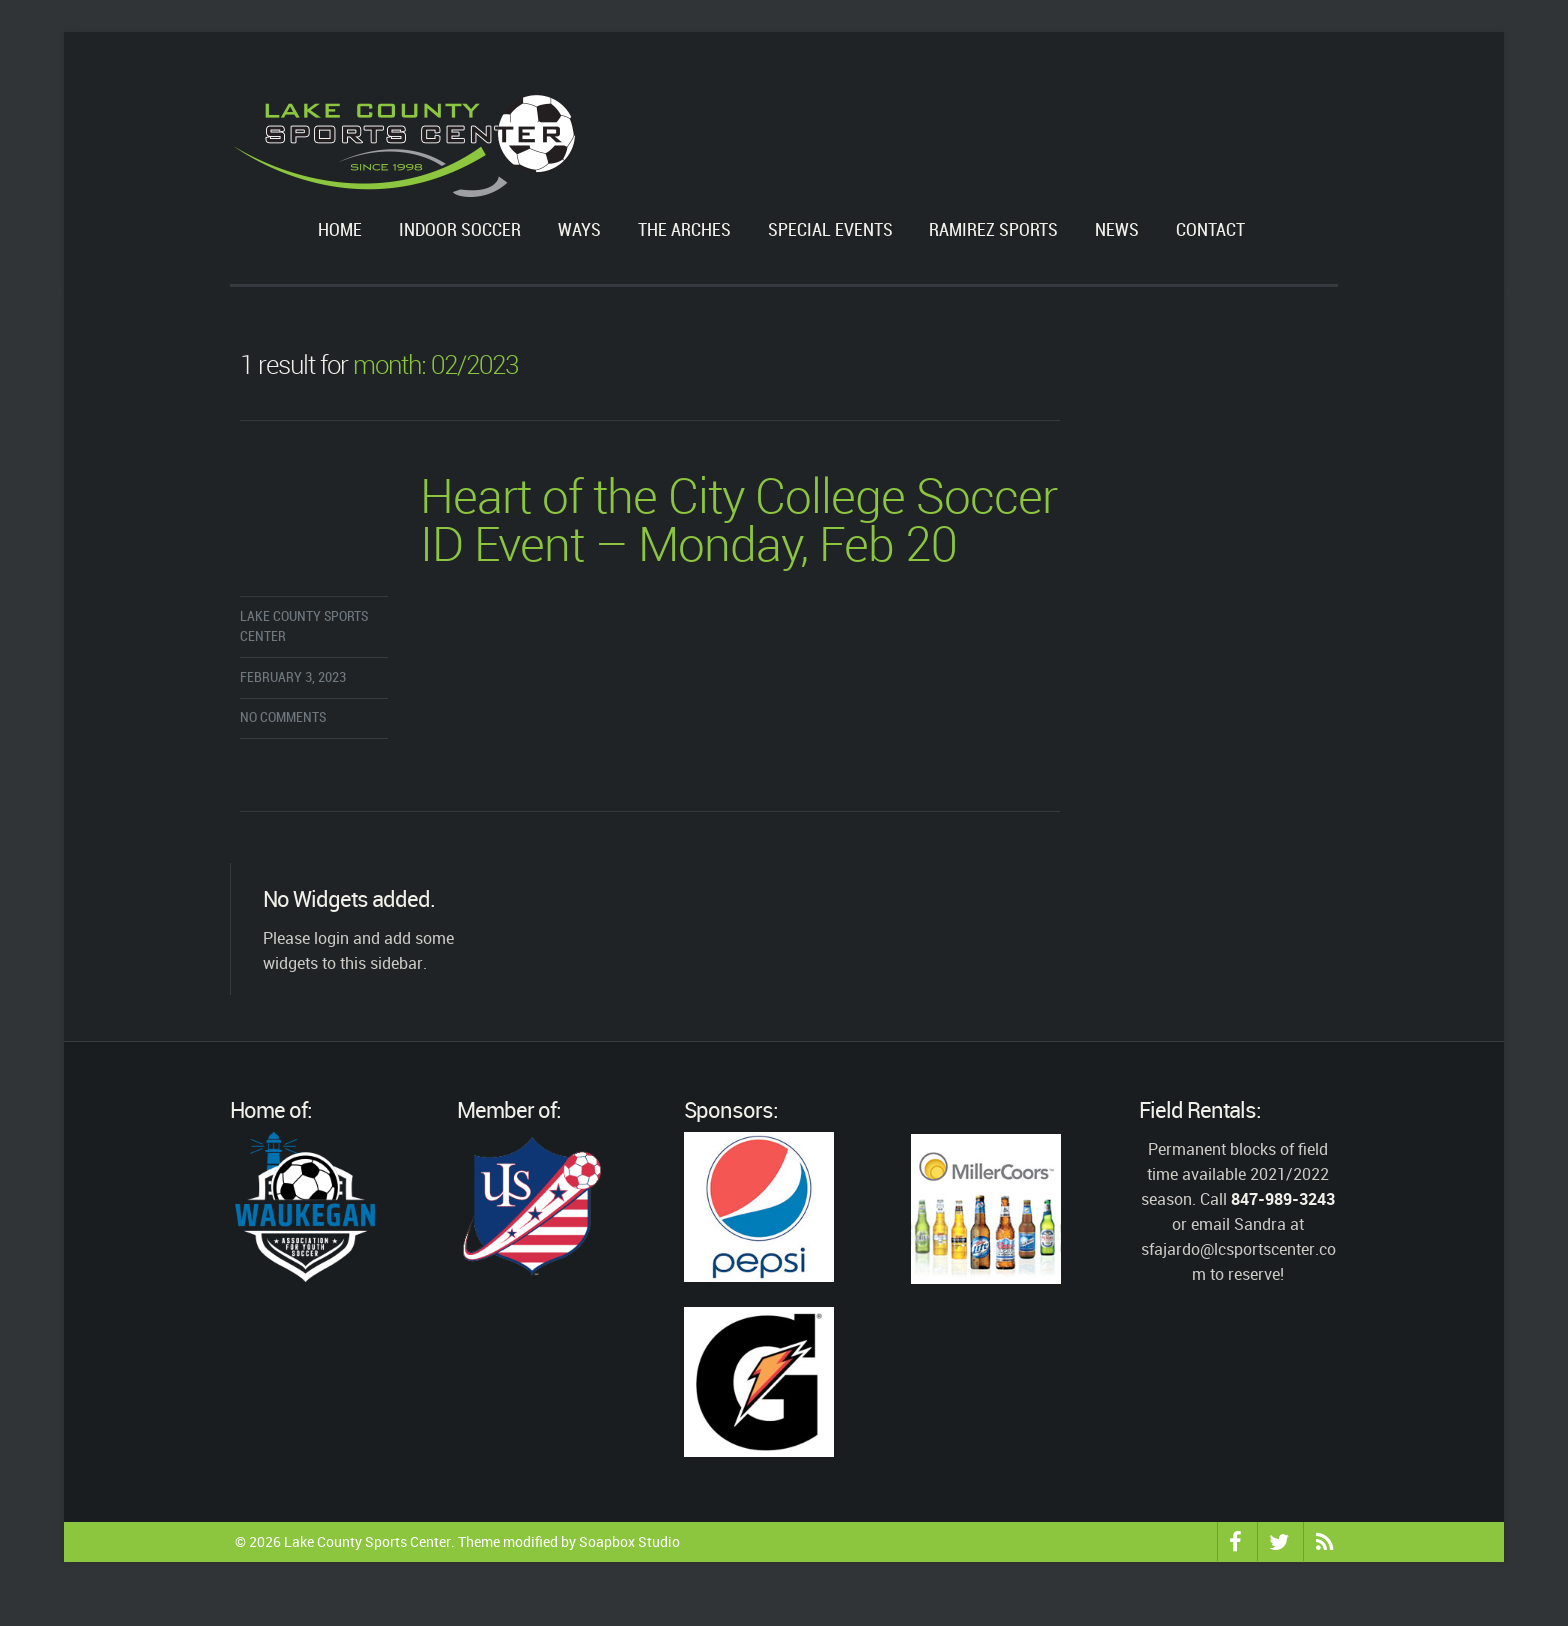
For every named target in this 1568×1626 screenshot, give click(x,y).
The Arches (684, 230)
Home (340, 230)
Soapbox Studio (629, 1541)
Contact (1210, 230)
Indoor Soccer (460, 230)
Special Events (830, 230)
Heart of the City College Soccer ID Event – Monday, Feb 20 (738, 523)
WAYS (579, 230)
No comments (283, 717)
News (1117, 230)
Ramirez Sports (993, 230)
